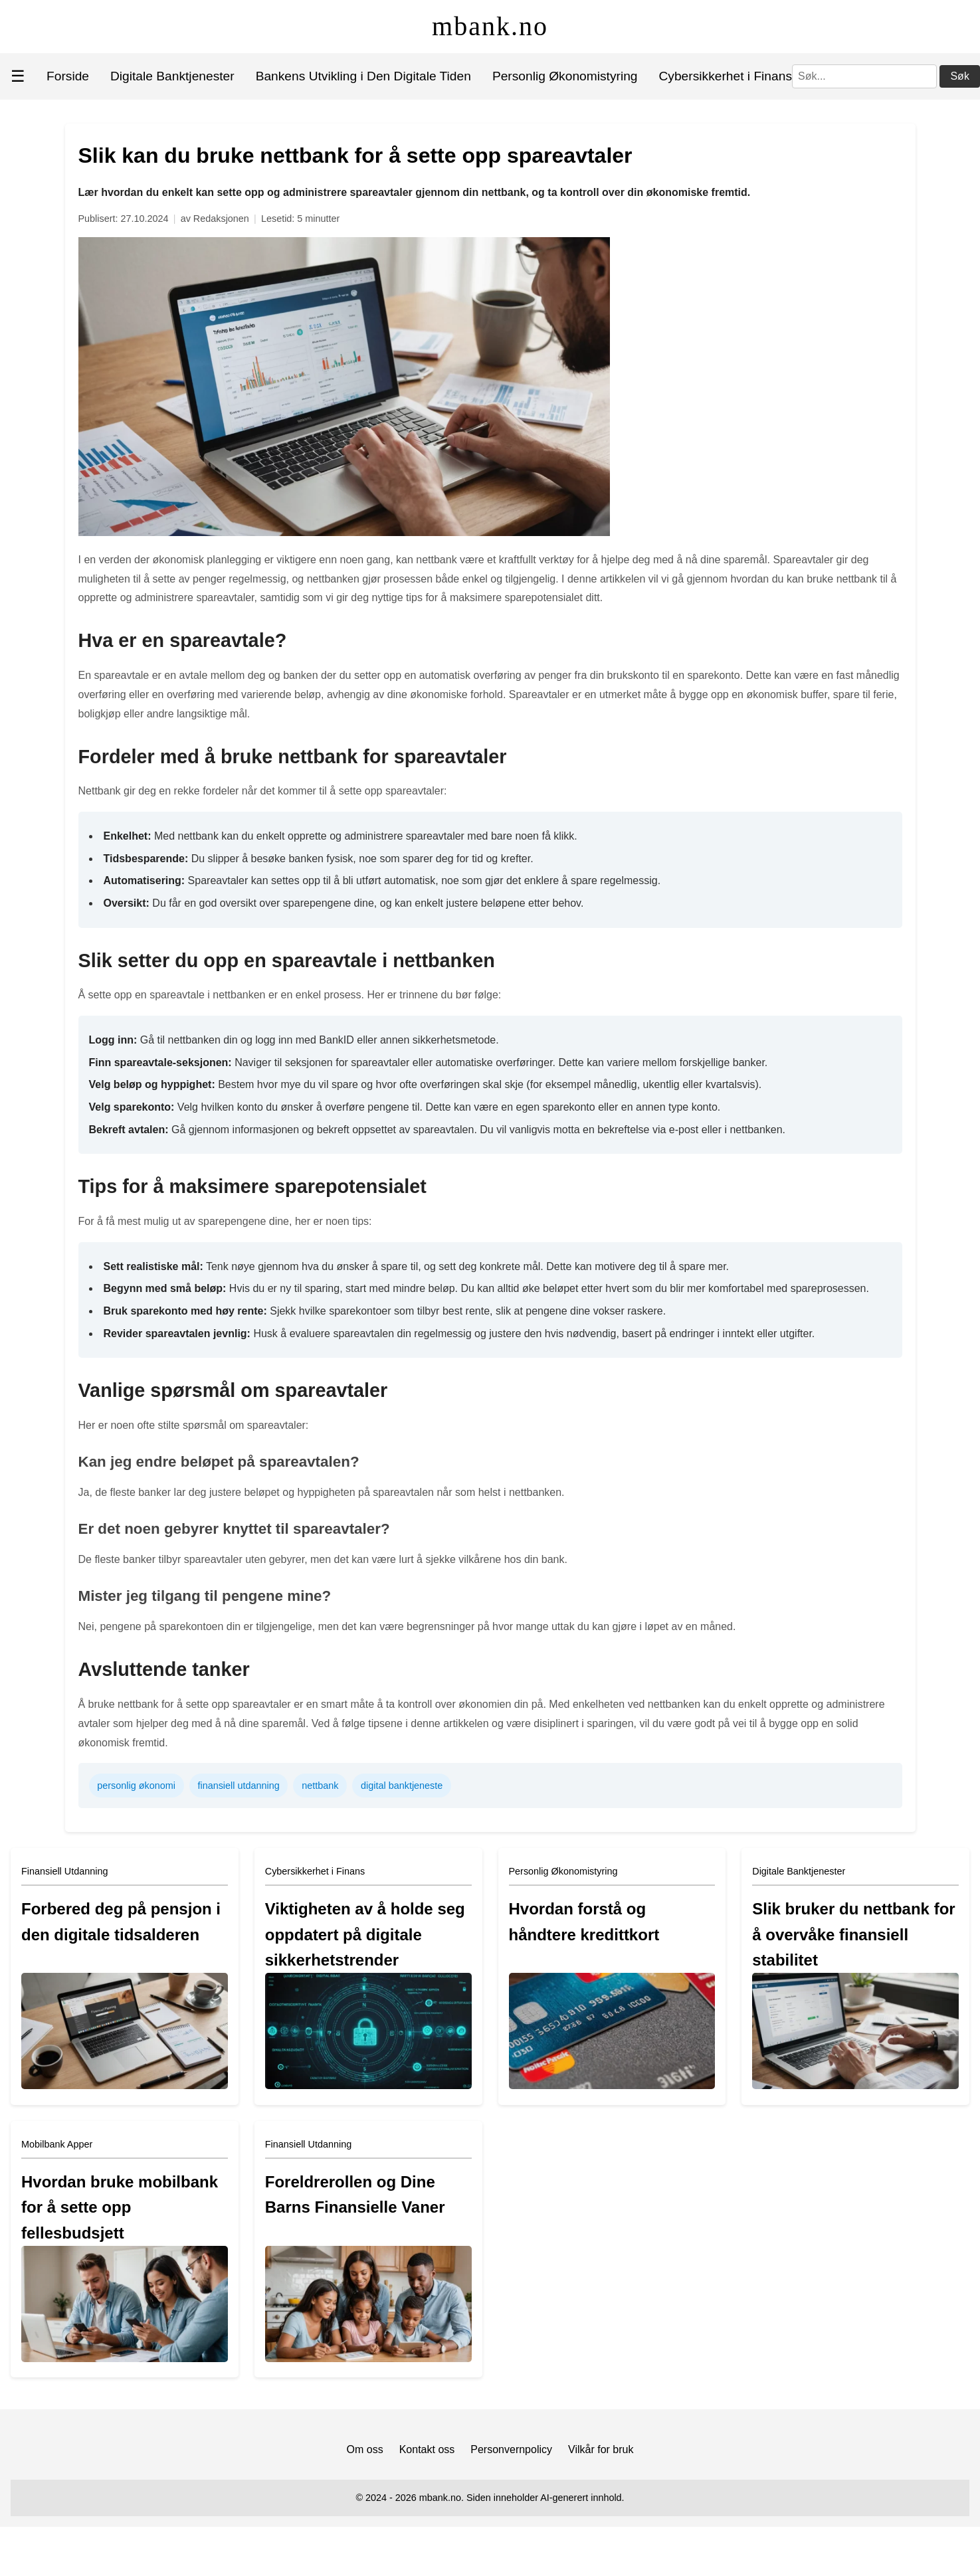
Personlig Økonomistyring (565, 76)
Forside (68, 76)
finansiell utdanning (238, 1785)
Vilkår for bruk (600, 2449)
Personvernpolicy (511, 2449)
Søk (959, 76)
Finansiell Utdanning (64, 1871)
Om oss (365, 2449)
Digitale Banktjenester (172, 76)
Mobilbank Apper (56, 2144)
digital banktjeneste (401, 1785)
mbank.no (490, 26)
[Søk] (864, 76)
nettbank (320, 1785)
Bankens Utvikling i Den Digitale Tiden (363, 76)
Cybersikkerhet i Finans (725, 76)
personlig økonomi (136, 1785)
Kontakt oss (427, 2449)
